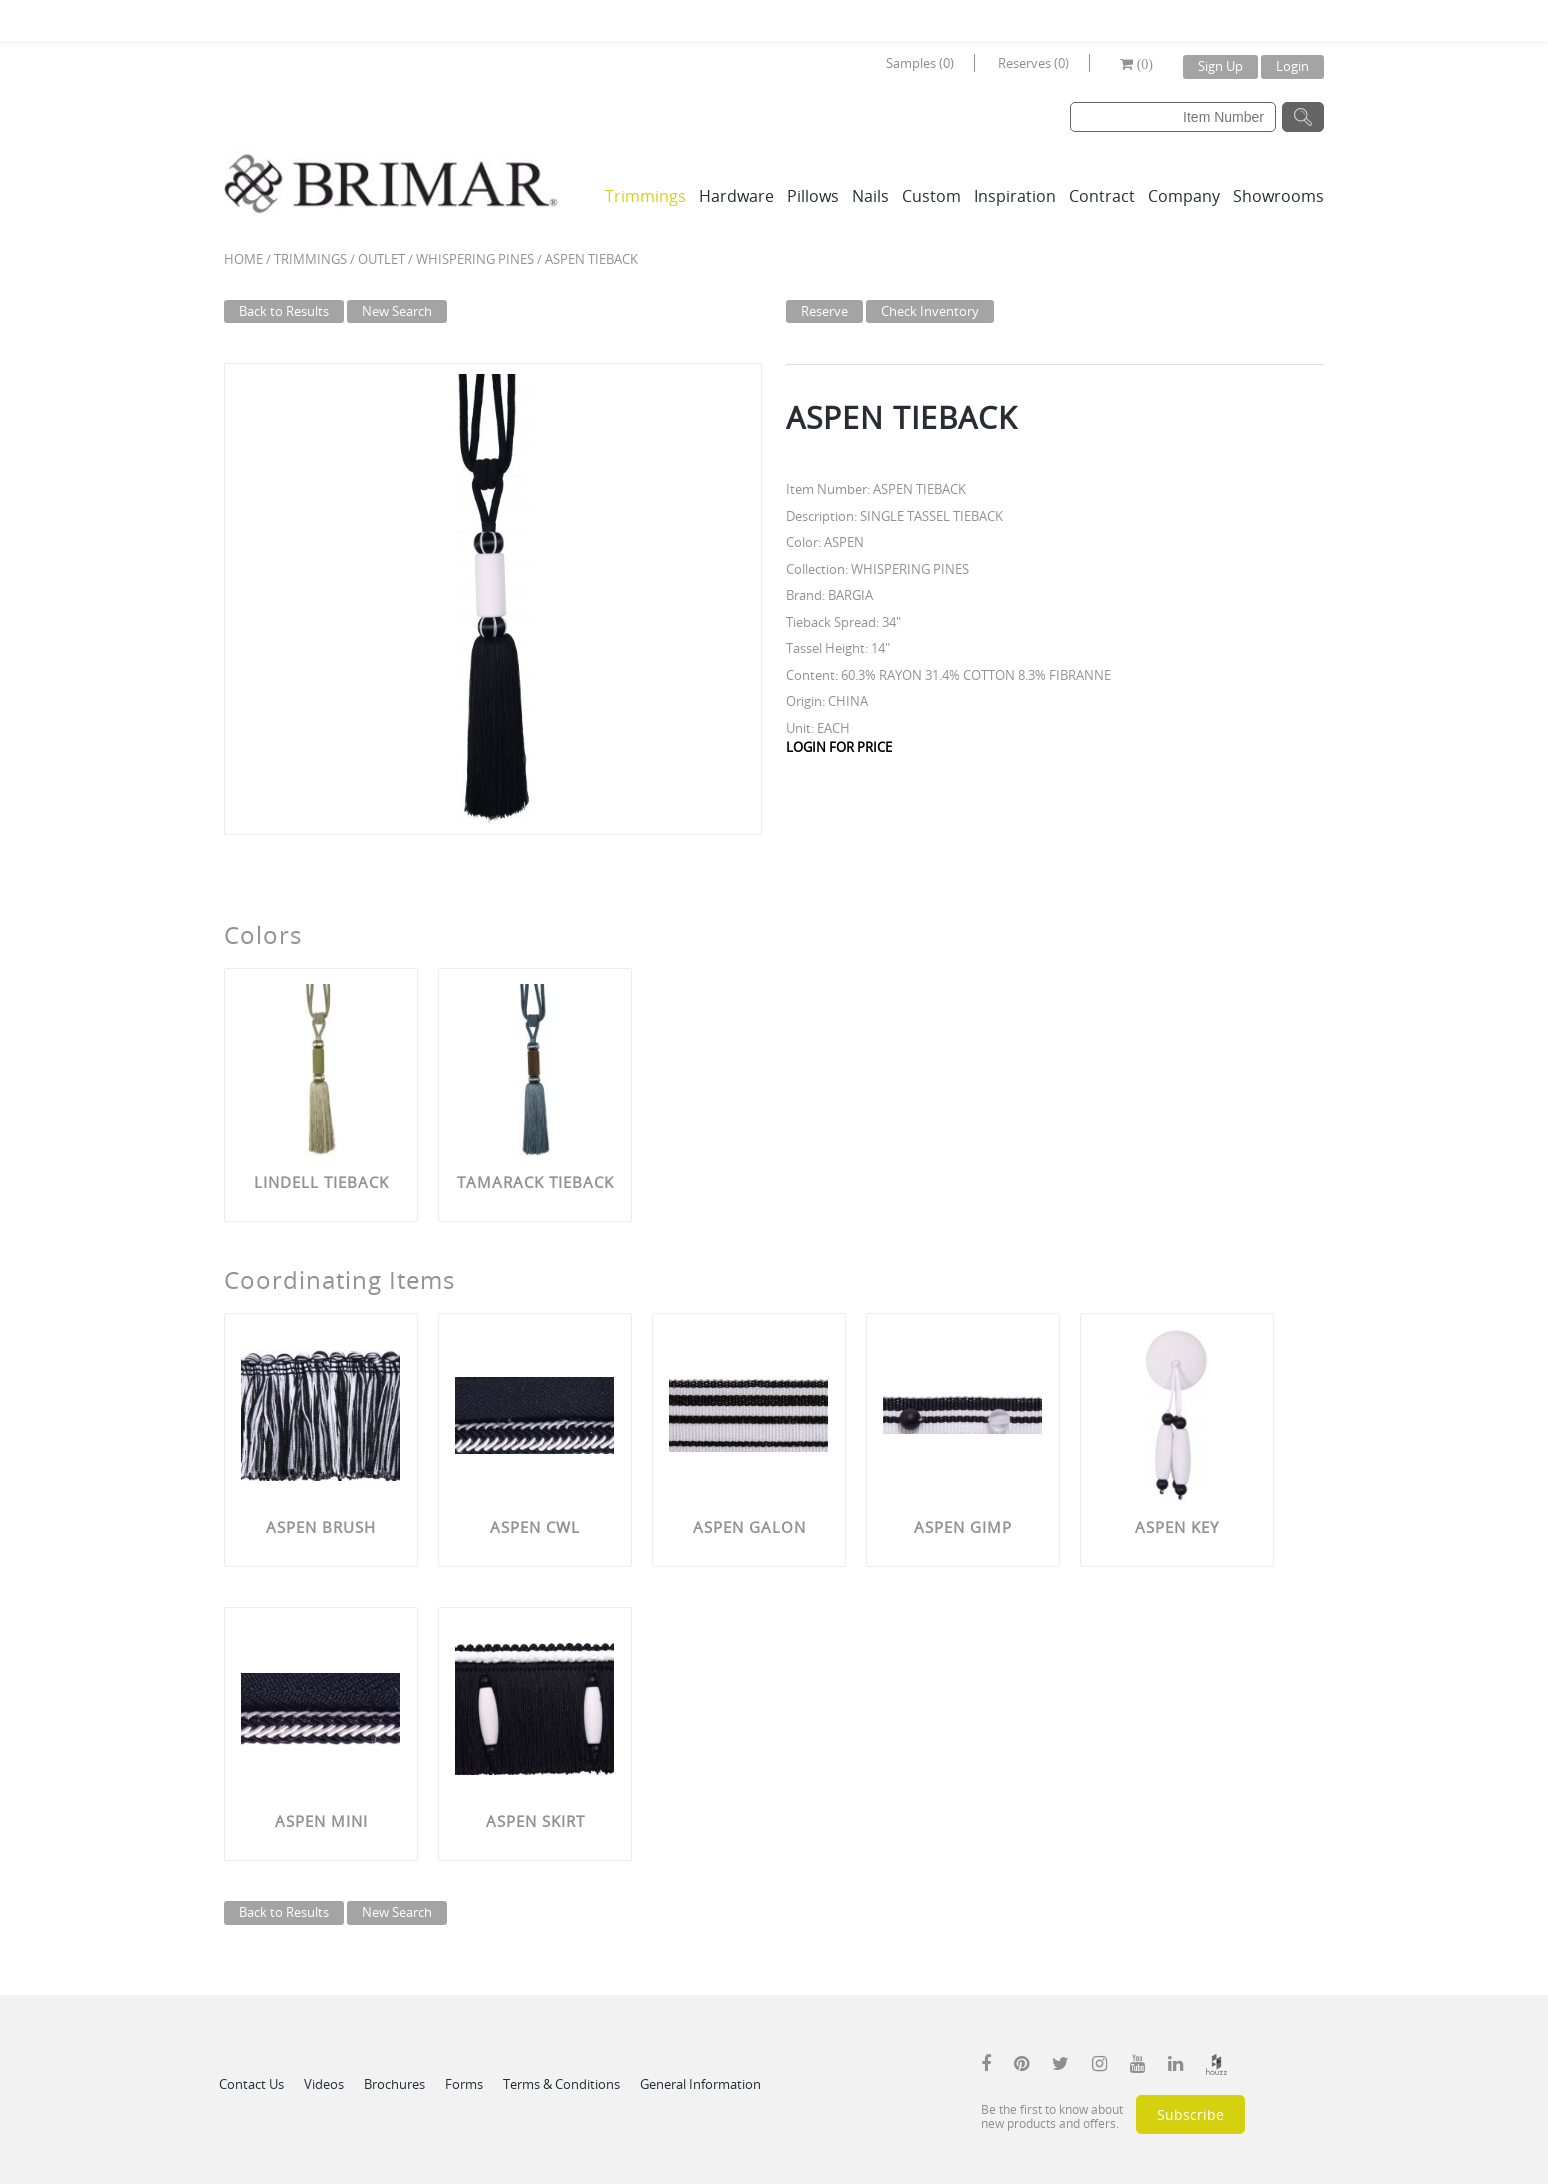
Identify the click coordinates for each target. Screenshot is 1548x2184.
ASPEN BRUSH (321, 1527)
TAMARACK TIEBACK (535, 1182)
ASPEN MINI (321, 1821)
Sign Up (1220, 66)
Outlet (381, 259)
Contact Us (251, 2084)
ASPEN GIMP (963, 1527)
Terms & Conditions (561, 2084)
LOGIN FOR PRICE (839, 747)
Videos (324, 2084)
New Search (397, 311)
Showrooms (1278, 196)
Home (243, 259)
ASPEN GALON (749, 1527)
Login (1292, 66)
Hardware (736, 196)
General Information (700, 2084)
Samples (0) (920, 63)
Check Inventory (930, 311)
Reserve (824, 311)
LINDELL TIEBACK (321, 1182)
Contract (1102, 196)
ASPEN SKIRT (535, 1821)
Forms (464, 2084)
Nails (870, 196)
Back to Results (284, 311)
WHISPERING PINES (475, 259)
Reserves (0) (1033, 63)
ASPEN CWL (535, 1527)
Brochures (394, 2084)
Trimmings (645, 196)
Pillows (813, 196)
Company (1184, 196)
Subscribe (1190, 2114)
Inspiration (1015, 196)
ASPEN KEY (1177, 1527)
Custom (931, 196)
